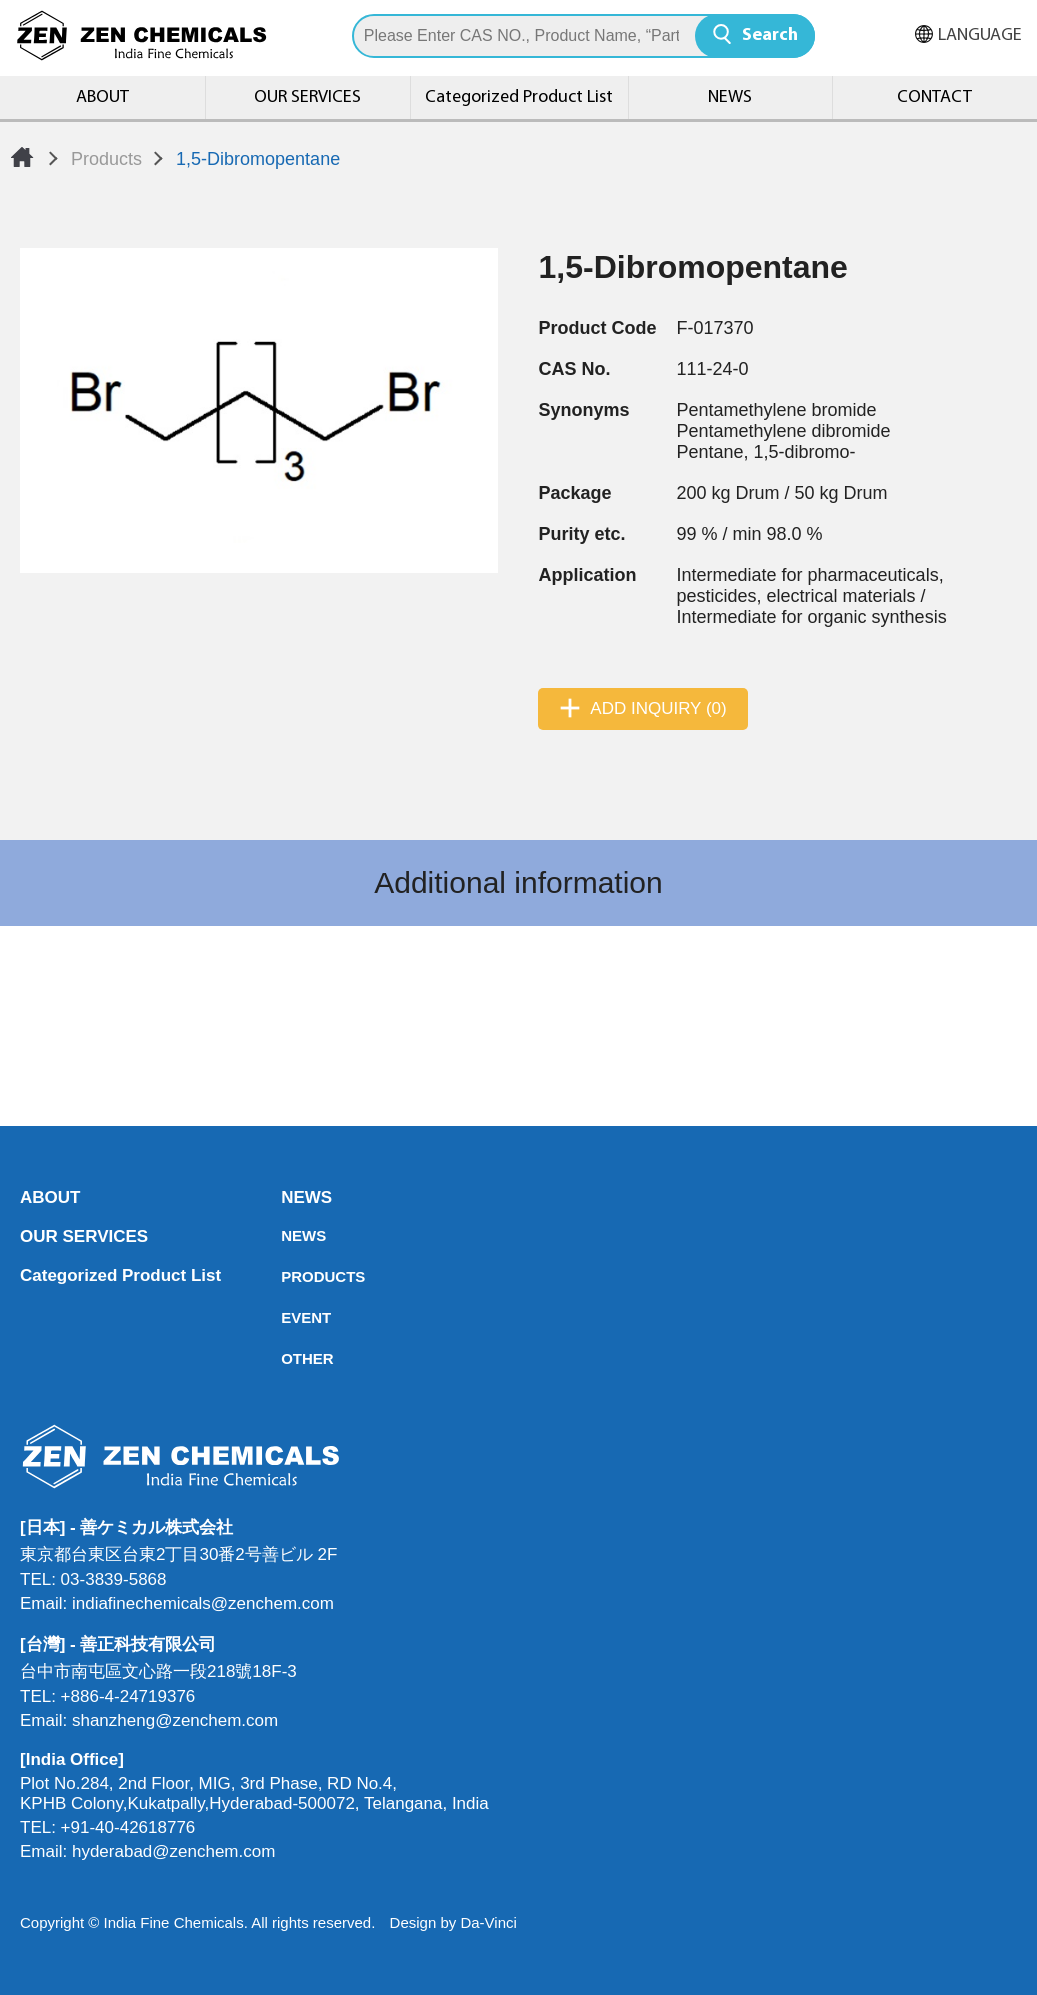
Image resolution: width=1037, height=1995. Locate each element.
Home (22, 157)
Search (770, 35)
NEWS (730, 97)
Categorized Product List (519, 97)
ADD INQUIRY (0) (658, 708)
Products (106, 159)
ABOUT (102, 97)
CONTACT (934, 97)
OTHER (287, 1358)
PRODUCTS (287, 1276)
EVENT (287, 1317)
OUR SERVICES (307, 97)
